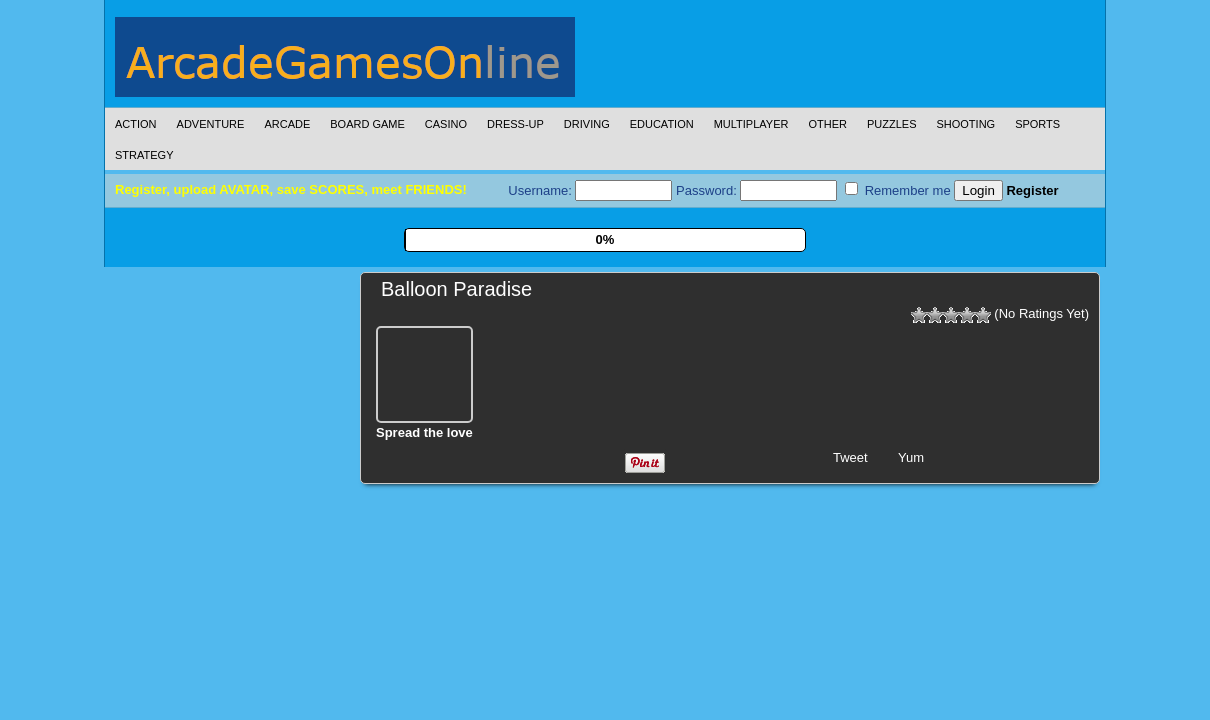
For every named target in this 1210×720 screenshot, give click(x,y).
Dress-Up (515, 124)
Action (136, 124)
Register (1032, 190)
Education (662, 124)
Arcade (287, 124)
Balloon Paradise (456, 289)
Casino (446, 124)
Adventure (211, 124)
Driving (587, 124)
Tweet (850, 457)
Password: (756, 190)
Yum (911, 457)
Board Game (367, 124)
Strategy (144, 155)
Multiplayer (751, 124)
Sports (1037, 124)
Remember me (898, 190)
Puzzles (892, 124)
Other (827, 124)
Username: (590, 190)
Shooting (965, 124)
